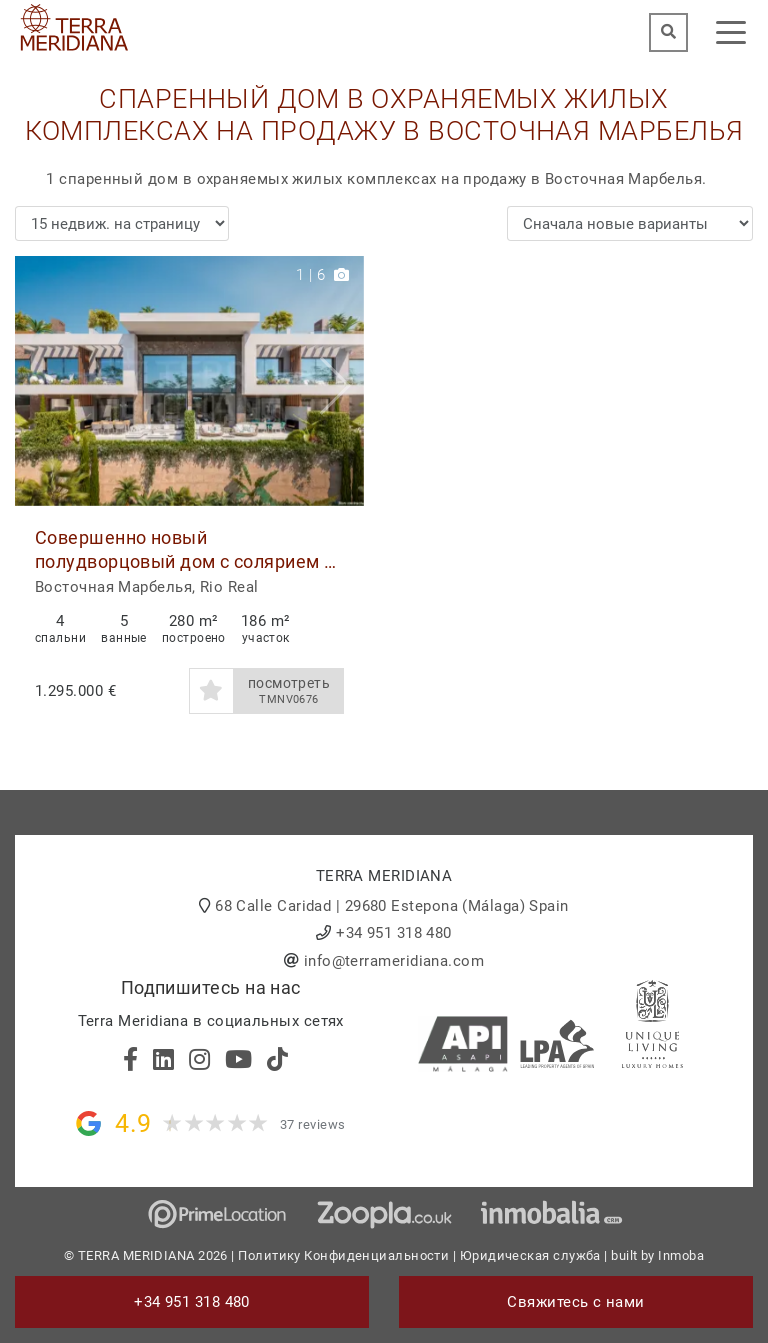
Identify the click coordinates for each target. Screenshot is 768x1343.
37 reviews (313, 1124)
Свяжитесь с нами (575, 1302)
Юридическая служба (530, 1255)
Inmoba (681, 1255)
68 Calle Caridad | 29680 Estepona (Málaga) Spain (392, 906)
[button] (341, 381)
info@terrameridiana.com (394, 961)
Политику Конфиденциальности (343, 1255)
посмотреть (289, 691)
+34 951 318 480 (394, 933)
